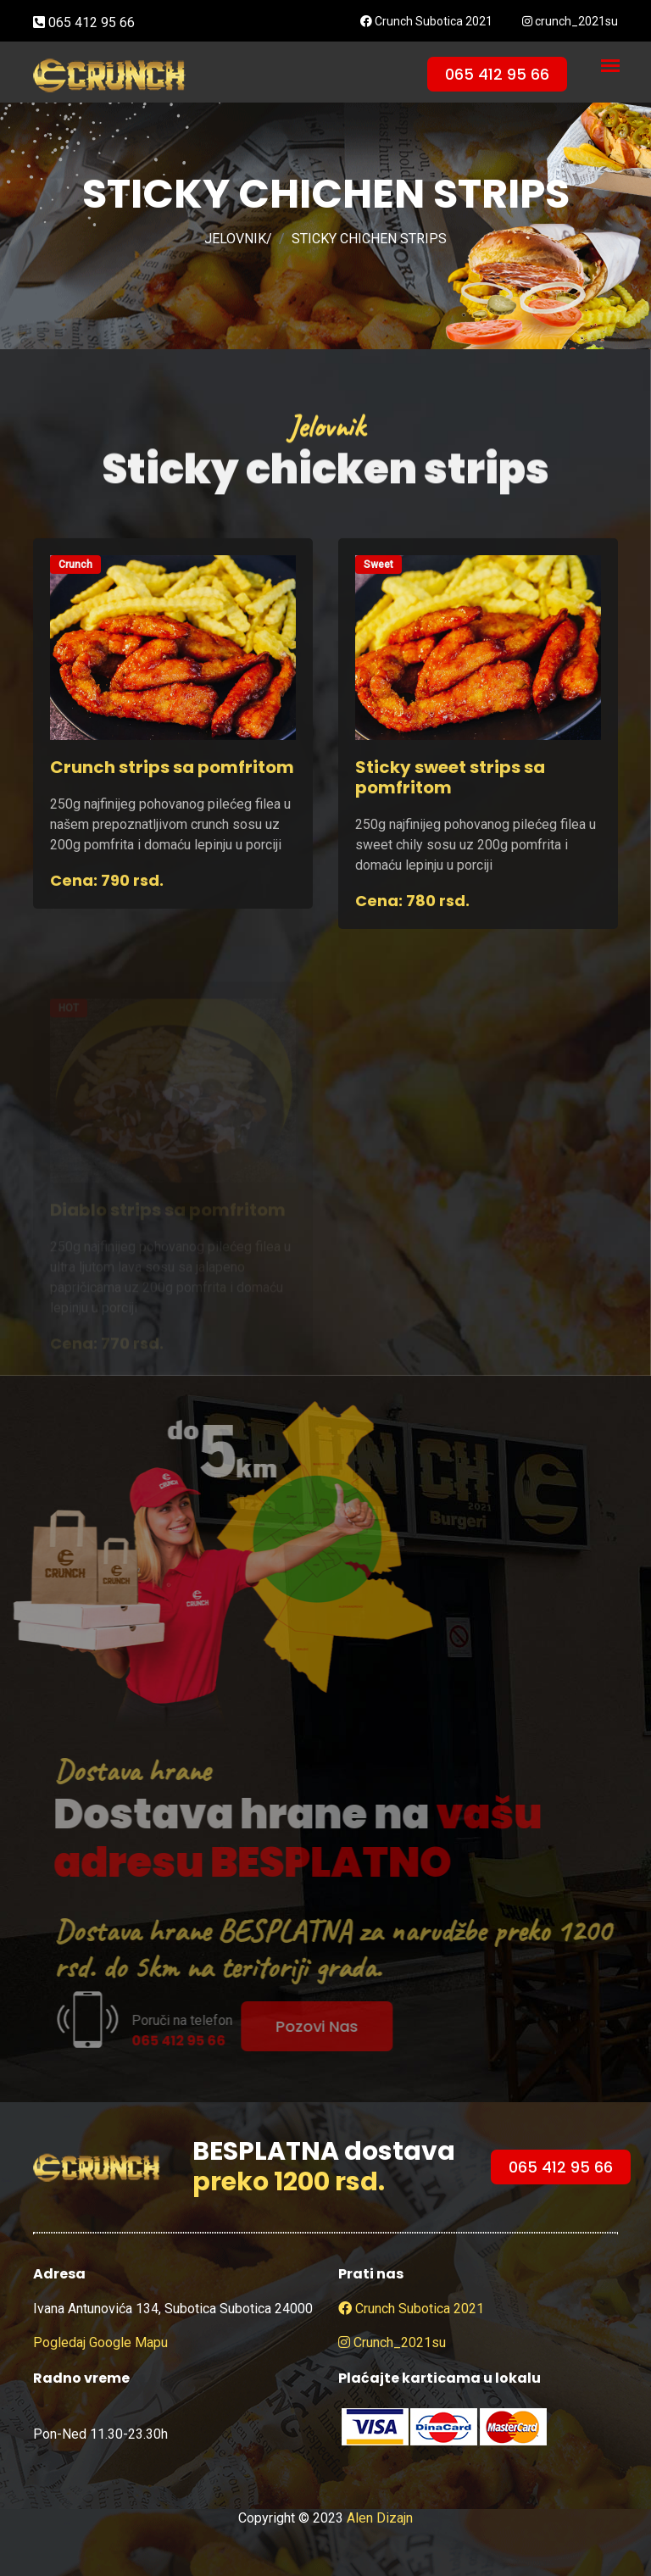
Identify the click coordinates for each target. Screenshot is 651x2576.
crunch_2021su (570, 21)
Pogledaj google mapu (100, 2342)
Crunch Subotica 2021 (426, 21)
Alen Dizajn (380, 2518)
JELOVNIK (235, 239)
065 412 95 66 (84, 22)
